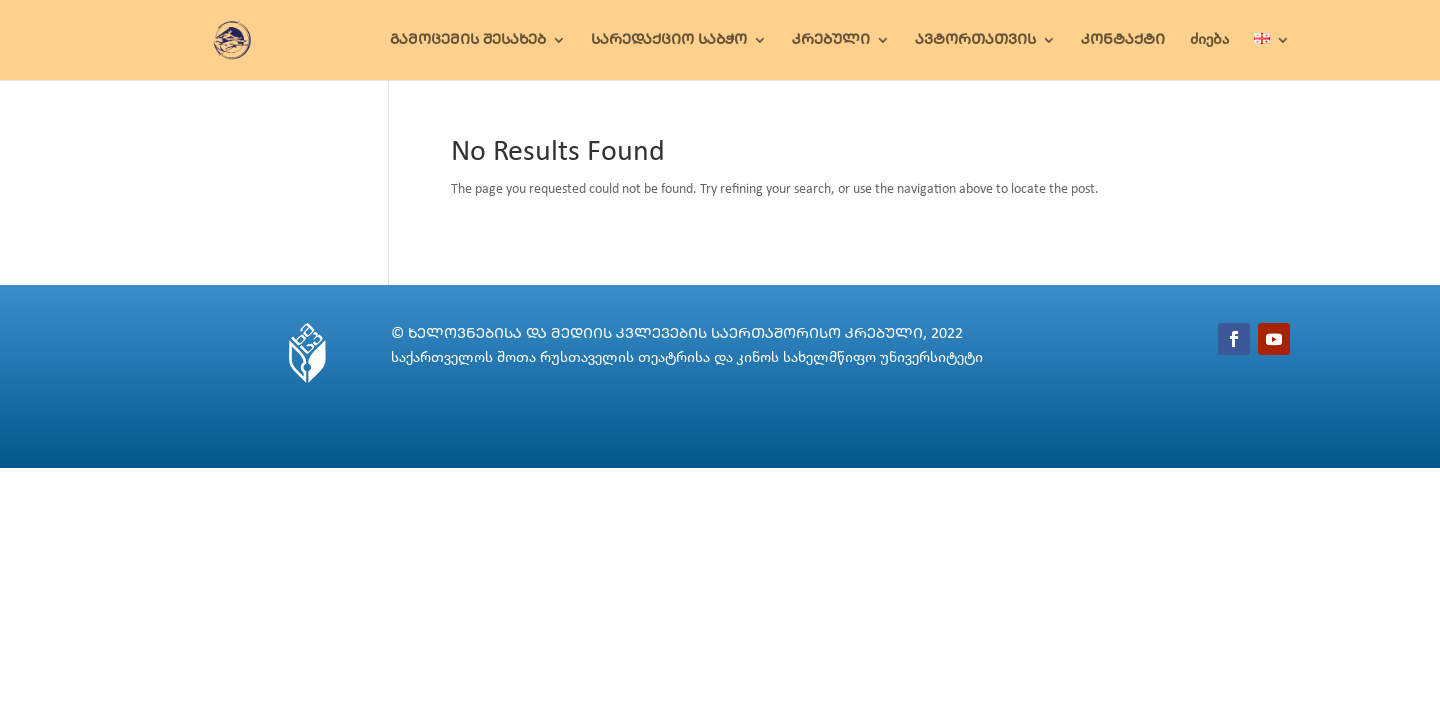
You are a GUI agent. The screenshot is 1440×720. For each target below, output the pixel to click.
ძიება (1209, 40)
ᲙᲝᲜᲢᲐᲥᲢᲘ (1123, 40)
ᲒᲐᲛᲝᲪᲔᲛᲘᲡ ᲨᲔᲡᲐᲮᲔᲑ (468, 40)
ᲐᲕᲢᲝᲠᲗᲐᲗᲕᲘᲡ (975, 40)
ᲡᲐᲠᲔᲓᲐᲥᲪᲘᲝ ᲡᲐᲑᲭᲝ (669, 40)
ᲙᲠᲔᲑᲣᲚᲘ (831, 40)
